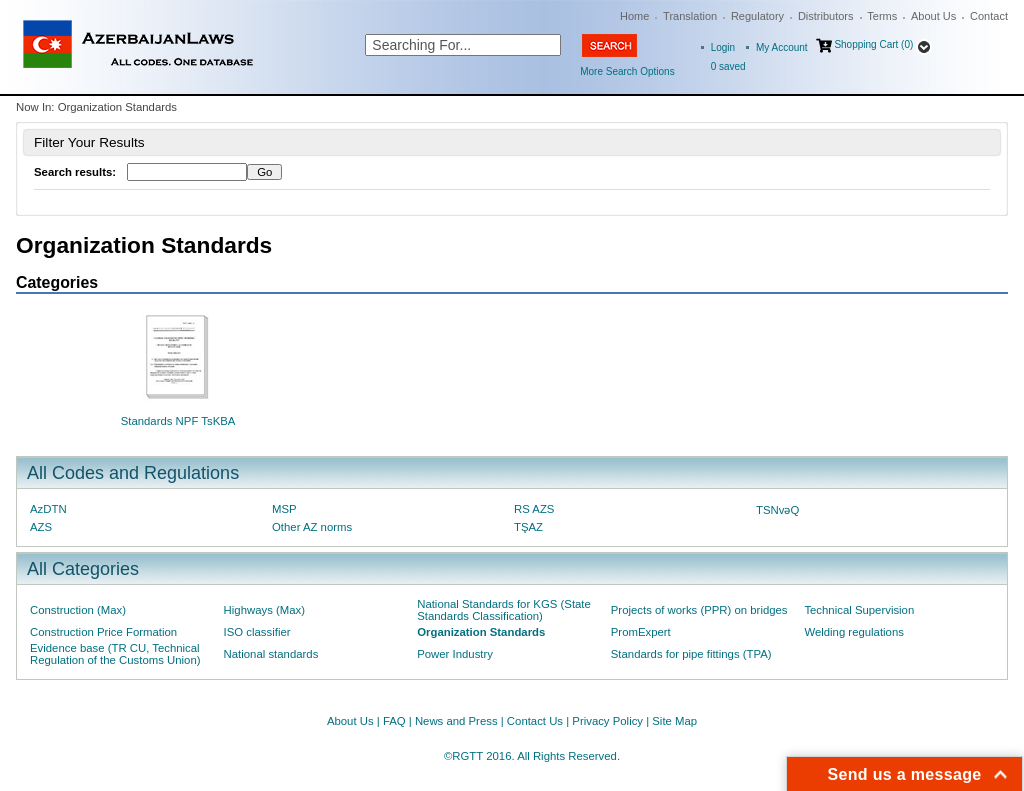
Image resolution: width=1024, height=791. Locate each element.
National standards (271, 654)
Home (634, 16)
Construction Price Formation (103, 632)
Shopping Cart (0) (873, 44)
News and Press (456, 721)
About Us (933, 16)
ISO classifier (257, 632)
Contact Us (535, 721)
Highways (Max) (264, 610)
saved (728, 66)
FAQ (394, 721)
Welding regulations (854, 632)
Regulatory (757, 16)
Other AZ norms (312, 527)
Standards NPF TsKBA (178, 421)
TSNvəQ (777, 510)
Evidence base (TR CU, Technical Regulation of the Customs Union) (115, 654)
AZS (41, 527)
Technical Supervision (859, 610)
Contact (989, 16)
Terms (882, 16)
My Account (782, 47)
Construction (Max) (78, 610)
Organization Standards (481, 632)
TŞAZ (528, 527)
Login (723, 47)
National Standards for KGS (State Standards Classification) (504, 610)
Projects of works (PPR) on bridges (699, 610)
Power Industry (455, 654)
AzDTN (48, 509)
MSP (284, 509)
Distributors (826, 16)
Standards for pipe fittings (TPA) (691, 654)
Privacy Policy (607, 721)
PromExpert (641, 632)
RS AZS (534, 509)
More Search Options (627, 71)
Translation (690, 16)
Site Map (674, 721)
